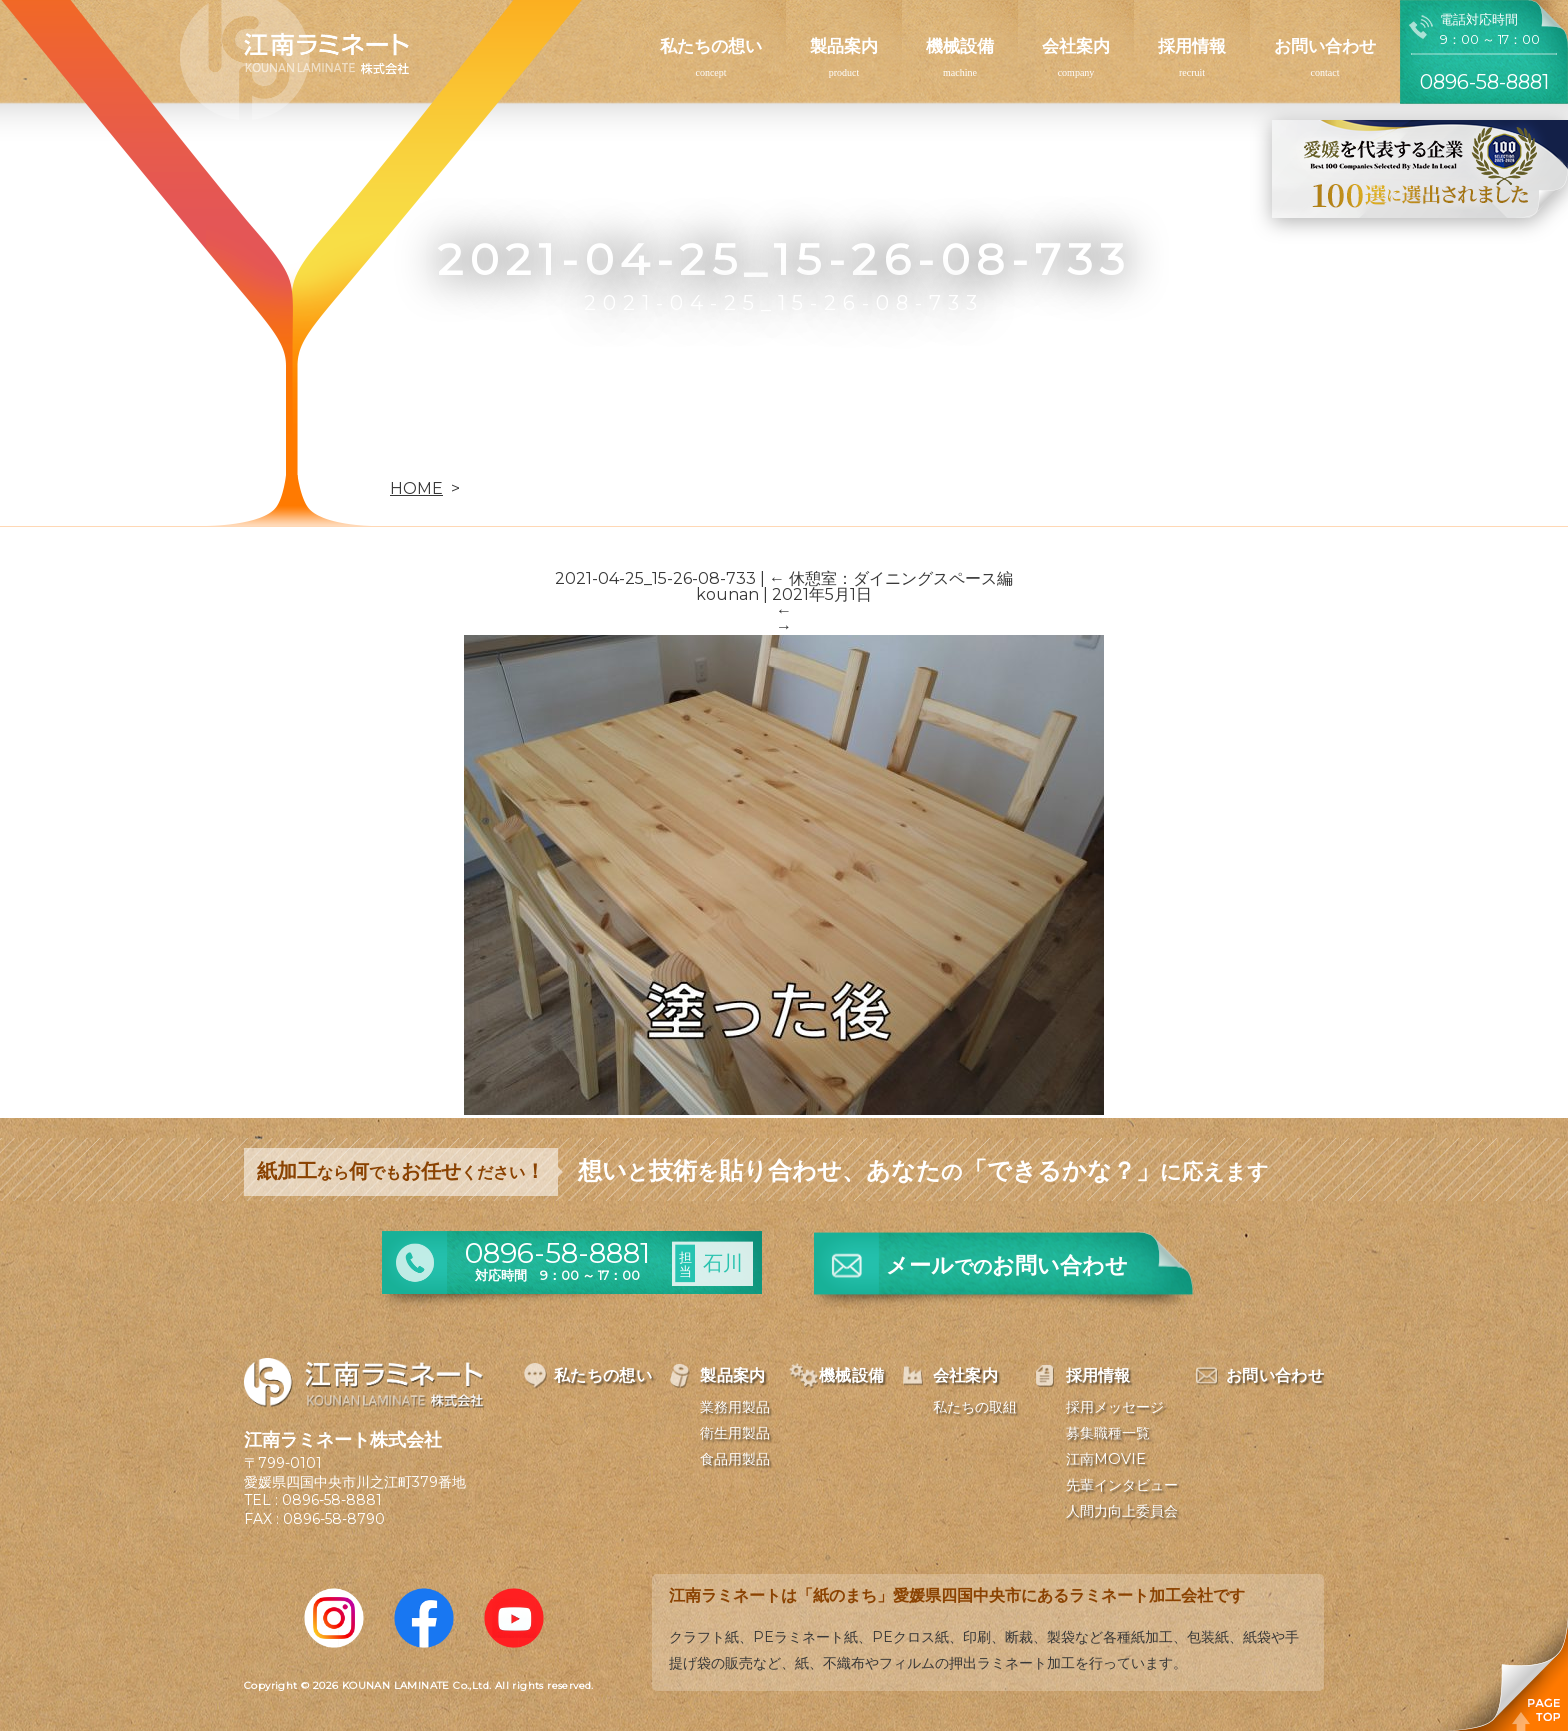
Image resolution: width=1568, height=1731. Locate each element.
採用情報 (1192, 46)
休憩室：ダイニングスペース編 (891, 578)
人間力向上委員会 (1122, 1511)
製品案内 (844, 46)
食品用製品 (735, 1459)
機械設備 (960, 46)
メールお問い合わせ (1007, 1265)
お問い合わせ (1325, 46)
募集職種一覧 (1108, 1433)
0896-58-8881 (332, 1500)
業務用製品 (735, 1407)
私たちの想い (711, 46)
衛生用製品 (735, 1433)
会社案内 (1076, 46)
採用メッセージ (1115, 1407)
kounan (727, 594)
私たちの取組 (975, 1407)
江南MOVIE (1106, 1459)
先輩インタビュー (1122, 1485)
